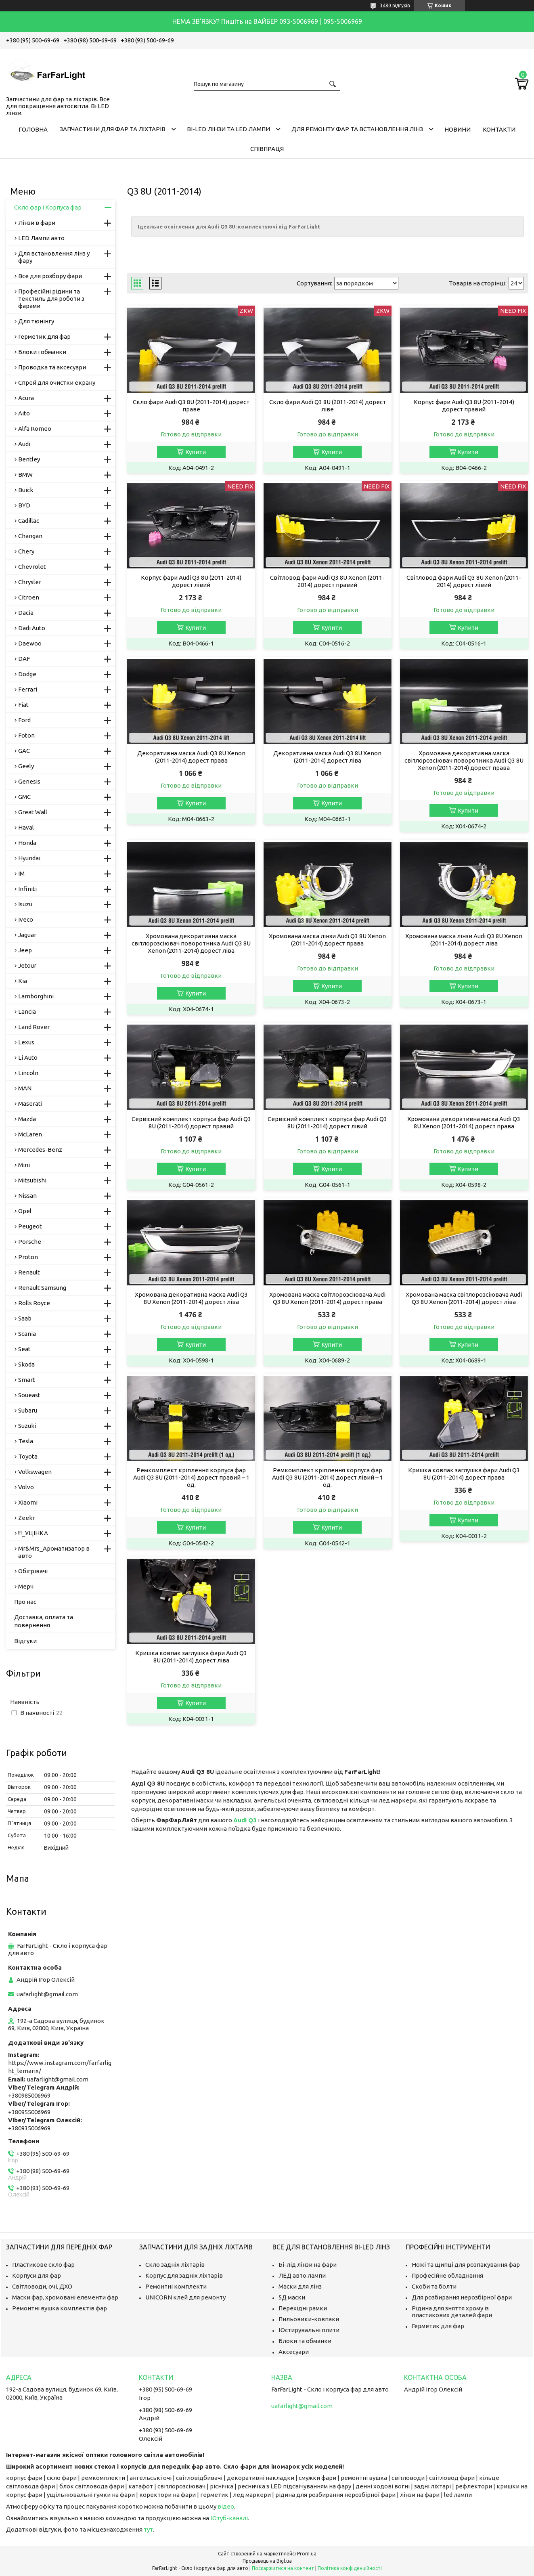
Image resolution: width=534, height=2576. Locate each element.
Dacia (26, 612)
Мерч (26, 1586)
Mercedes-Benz (40, 1149)
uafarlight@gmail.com (47, 1994)
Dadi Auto (31, 628)
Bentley (29, 459)
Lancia (27, 1011)
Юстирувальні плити (309, 2330)
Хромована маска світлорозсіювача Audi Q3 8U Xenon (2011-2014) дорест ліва (464, 1298)
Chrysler (29, 581)
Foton (26, 735)
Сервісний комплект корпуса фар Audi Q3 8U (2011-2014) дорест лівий (327, 1122)
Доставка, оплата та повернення (43, 1621)
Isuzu (25, 904)
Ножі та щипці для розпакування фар (466, 2264)
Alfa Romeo (34, 428)
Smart (26, 1379)
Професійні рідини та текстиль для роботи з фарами (51, 298)
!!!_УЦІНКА (33, 1533)
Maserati (30, 1103)
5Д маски (292, 2297)
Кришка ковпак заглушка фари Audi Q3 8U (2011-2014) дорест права (464, 1474)
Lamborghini (36, 996)
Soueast (29, 1395)
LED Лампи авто (41, 238)
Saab (24, 1318)
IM (21, 873)
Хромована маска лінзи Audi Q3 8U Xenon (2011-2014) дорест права (327, 940)
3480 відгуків (395, 5)
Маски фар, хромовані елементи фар (65, 2297)
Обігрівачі (33, 1571)
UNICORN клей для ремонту (185, 2297)
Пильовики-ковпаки (309, 2319)
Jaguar (27, 934)
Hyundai (29, 858)
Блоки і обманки (42, 351)
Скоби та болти (434, 2286)
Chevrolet (32, 566)
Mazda (27, 1118)
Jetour (27, 965)
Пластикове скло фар (43, 2264)
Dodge (27, 674)
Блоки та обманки (305, 2340)
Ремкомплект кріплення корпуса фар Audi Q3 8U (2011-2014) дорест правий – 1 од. (191, 1477)
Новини (457, 129)
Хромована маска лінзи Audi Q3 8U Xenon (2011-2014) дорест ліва (463, 940)
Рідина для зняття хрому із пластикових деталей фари (452, 2311)
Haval (26, 827)
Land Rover (34, 1026)
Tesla (25, 1441)
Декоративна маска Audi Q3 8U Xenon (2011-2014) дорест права (191, 757)
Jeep (25, 950)
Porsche (29, 1241)
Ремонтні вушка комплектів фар (59, 2308)
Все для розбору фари (50, 275)
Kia (22, 980)
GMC (24, 796)
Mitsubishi (32, 1180)
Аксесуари (294, 2351)
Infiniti (27, 888)
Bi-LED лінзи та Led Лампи (228, 129)
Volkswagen (35, 1471)
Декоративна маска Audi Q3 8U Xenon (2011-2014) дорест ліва (327, 757)
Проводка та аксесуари (52, 367)
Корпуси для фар (36, 2275)
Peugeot (30, 1226)
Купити (195, 452)
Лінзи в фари (36, 222)
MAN (24, 1088)
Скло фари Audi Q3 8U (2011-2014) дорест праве (191, 405)
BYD (24, 505)
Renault (29, 1272)
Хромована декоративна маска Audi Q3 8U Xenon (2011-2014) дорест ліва (191, 1298)
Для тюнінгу (36, 321)
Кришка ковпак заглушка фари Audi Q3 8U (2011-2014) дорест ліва (191, 1657)
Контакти (499, 129)
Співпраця (267, 148)
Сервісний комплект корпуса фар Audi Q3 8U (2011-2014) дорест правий (191, 1122)
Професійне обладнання (447, 2275)
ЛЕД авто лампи (302, 2275)
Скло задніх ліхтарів (175, 2264)
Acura (26, 397)
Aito (24, 413)
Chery (26, 551)
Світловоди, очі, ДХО (42, 2286)
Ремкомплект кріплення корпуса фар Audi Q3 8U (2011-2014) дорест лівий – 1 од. (327, 1477)
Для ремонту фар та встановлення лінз (357, 129)
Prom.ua (306, 2553)
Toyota (28, 1456)
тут (148, 2529)
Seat (24, 1349)
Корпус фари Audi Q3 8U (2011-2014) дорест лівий (191, 581)
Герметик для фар (44, 336)
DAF (24, 658)
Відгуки (25, 1640)
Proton (28, 1256)
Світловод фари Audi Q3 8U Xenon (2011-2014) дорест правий (327, 581)
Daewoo (30, 643)
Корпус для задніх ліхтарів (184, 2275)
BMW (25, 474)
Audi (24, 443)
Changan (30, 535)
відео (226, 2506)
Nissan (27, 1195)
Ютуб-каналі (229, 2518)
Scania (27, 1333)
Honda (27, 842)
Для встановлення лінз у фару (54, 257)
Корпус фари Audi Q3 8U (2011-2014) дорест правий (464, 405)
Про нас (25, 1601)
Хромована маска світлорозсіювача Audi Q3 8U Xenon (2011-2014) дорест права (327, 1298)
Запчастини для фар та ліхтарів (112, 129)
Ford (24, 720)
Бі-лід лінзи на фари (308, 2264)
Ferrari (27, 689)
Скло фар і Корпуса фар (48, 207)
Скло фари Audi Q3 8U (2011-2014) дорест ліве (327, 405)
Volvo (26, 1487)
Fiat (23, 704)
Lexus (26, 1042)
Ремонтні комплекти (176, 2286)
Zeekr (26, 1517)
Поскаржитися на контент (283, 2568)
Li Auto (28, 1057)
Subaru (27, 1410)
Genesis (29, 781)
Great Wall (32, 812)
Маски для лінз (300, 2286)
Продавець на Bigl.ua (267, 2560)
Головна (33, 129)
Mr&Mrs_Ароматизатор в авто (54, 1552)
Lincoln (28, 1072)
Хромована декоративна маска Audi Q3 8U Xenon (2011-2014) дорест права (463, 1122)
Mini (24, 1164)
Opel (24, 1210)
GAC (24, 750)
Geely (26, 766)
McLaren (30, 1134)
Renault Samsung (42, 1287)
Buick (25, 489)
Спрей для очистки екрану (56, 382)
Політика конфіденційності (350, 2568)
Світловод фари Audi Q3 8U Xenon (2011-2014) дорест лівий (463, 581)
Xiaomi (28, 1502)
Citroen (28, 597)
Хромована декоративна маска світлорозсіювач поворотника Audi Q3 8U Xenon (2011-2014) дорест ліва (191, 943)
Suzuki (27, 1425)
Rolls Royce (34, 1303)
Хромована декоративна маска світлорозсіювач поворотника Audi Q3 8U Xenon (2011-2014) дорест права (464, 760)
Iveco (25, 919)
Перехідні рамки (303, 2308)
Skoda (26, 1364)
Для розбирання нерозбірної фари (462, 2297)
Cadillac (28, 520)
